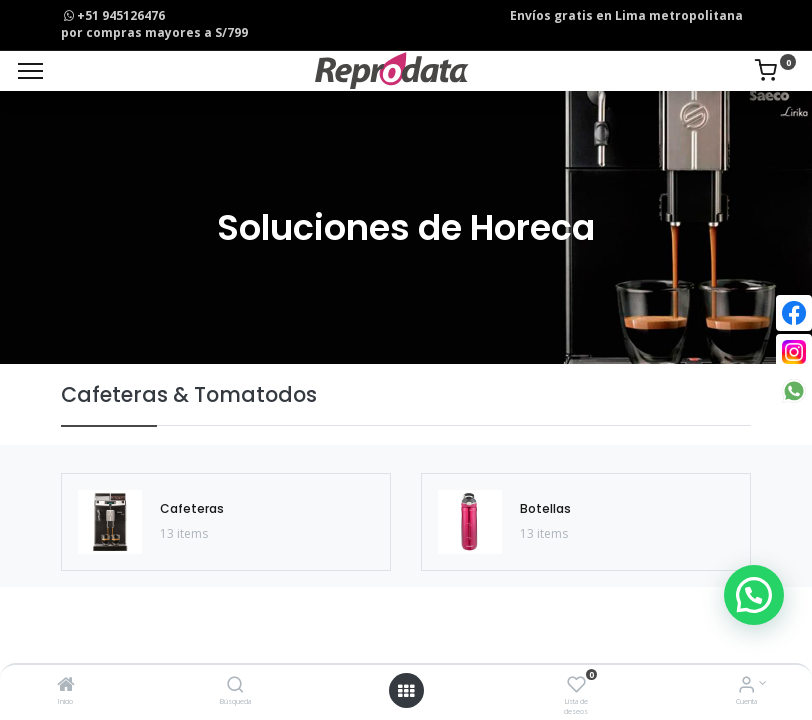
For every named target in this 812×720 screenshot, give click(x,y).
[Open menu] (406, 691)
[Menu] (30, 71)
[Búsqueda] (235, 686)
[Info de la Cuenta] (746, 686)
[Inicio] (66, 686)
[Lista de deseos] (576, 686)
